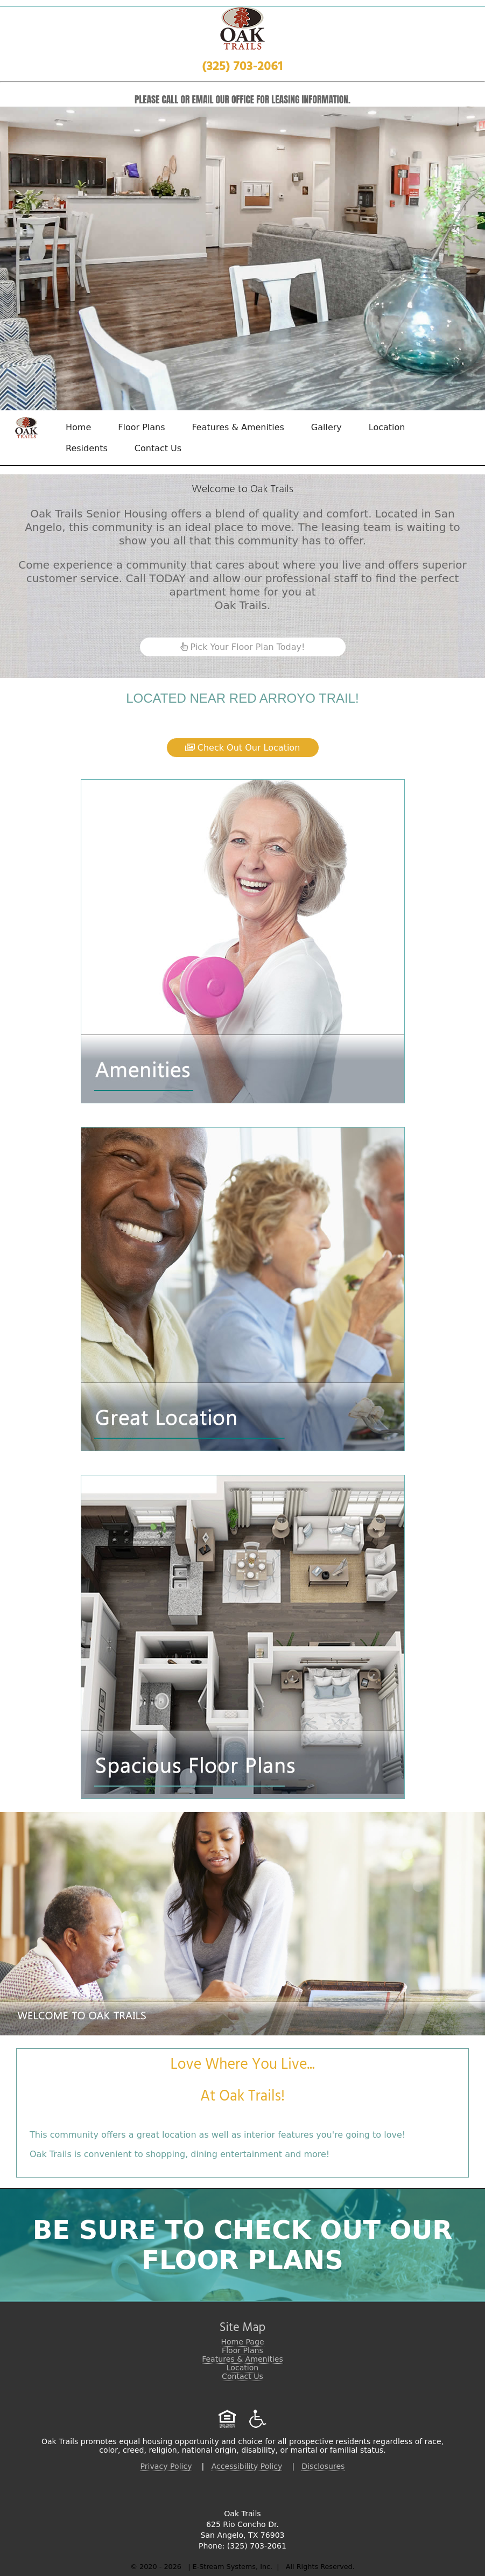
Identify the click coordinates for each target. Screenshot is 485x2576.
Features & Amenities (238, 427)
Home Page (242, 2341)
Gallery (326, 427)
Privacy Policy (166, 2466)
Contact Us (158, 448)
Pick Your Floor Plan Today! (242, 647)
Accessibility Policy (247, 2466)
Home (78, 427)
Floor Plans (141, 427)
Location (387, 427)
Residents (87, 448)
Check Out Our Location (242, 748)
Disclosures (323, 2466)
